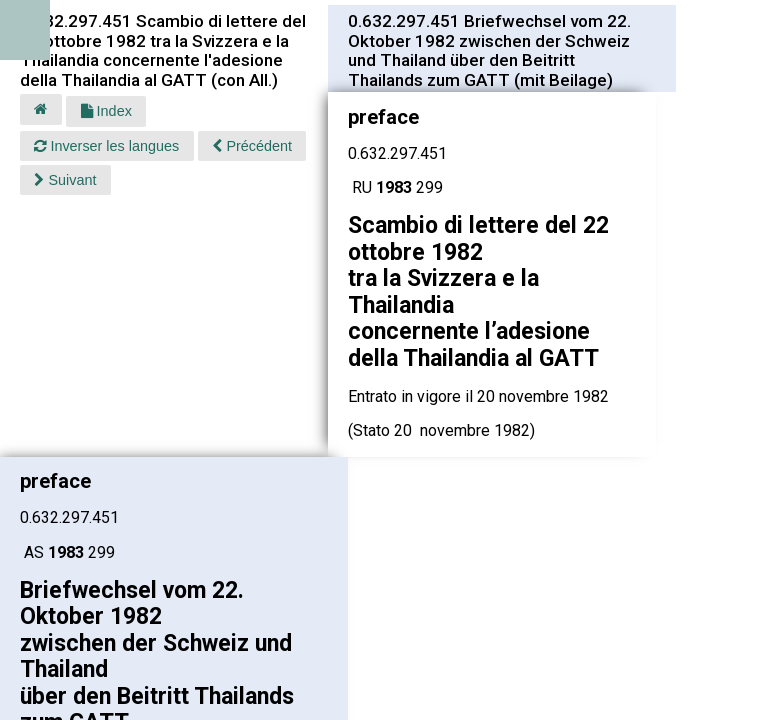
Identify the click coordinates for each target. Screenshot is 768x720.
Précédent (252, 146)
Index (106, 111)
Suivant (65, 180)
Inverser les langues (106, 146)
